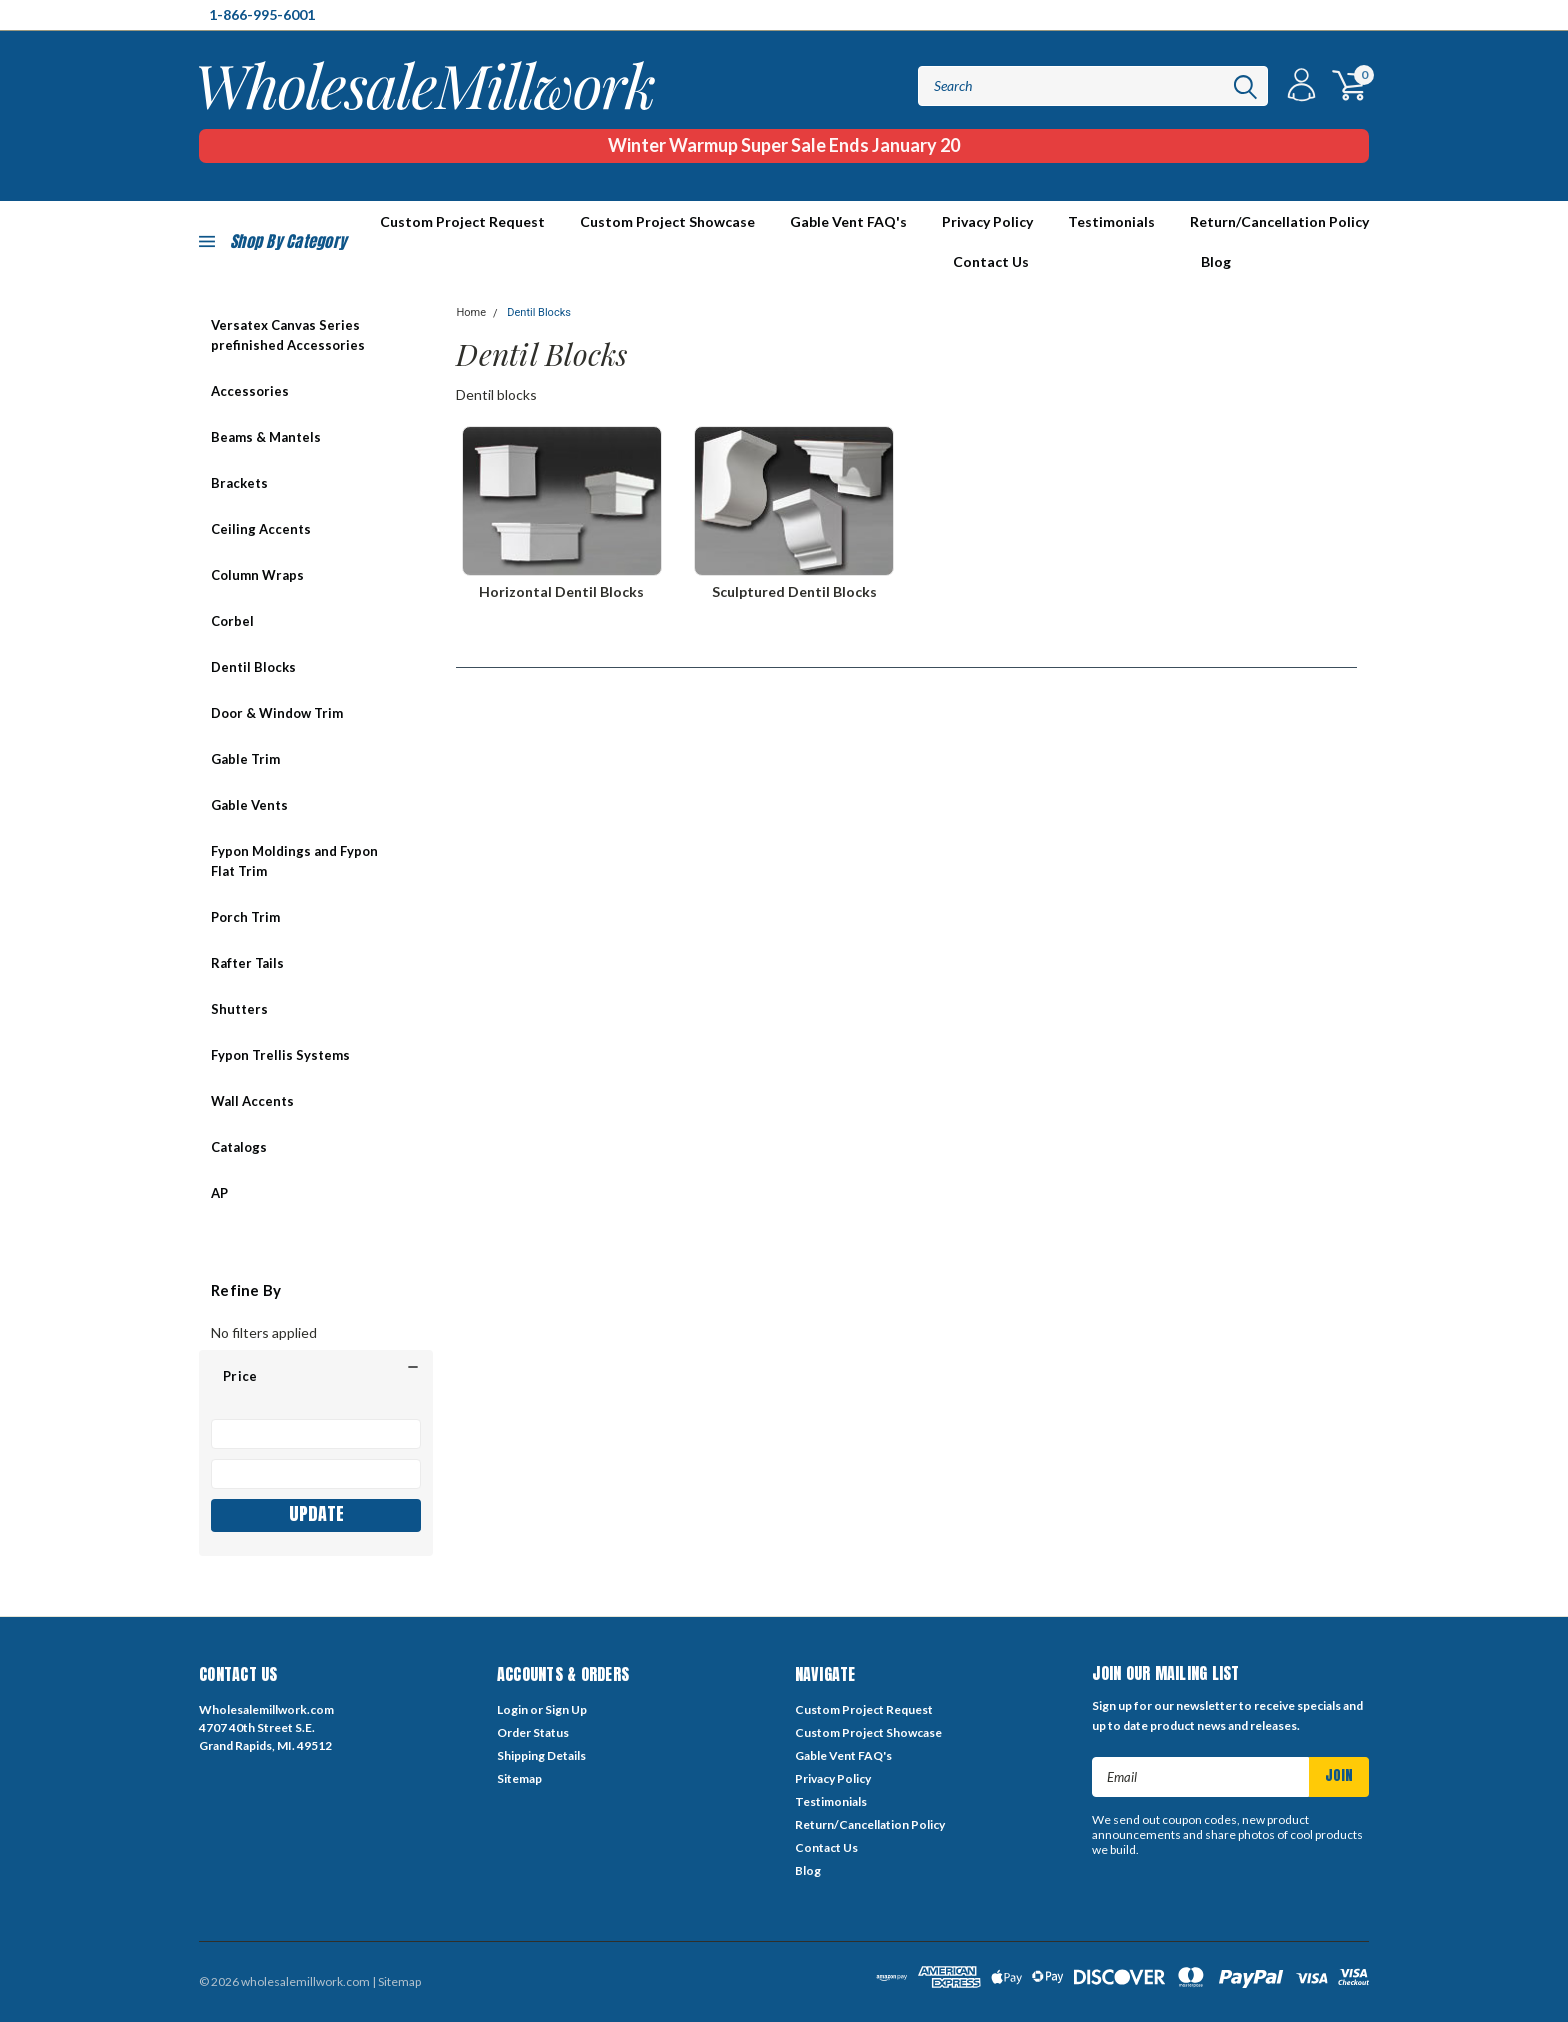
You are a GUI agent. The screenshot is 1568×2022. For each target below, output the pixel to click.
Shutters (239, 1009)
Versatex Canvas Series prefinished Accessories (288, 335)
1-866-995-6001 (262, 14)
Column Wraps (257, 575)
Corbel (232, 621)
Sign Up (566, 1709)
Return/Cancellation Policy (1279, 221)
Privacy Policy (987, 221)
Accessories (250, 391)
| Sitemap (396, 1981)
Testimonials (1111, 221)
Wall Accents (252, 1101)
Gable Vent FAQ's (848, 221)
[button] (316, 1376)
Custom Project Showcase (667, 221)
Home (471, 312)
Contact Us (991, 261)
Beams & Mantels (266, 437)
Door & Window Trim (277, 713)
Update (316, 1513)
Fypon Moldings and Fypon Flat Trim (294, 861)
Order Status (533, 1732)
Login (512, 1709)
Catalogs (239, 1147)
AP (219, 1193)
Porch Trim (245, 917)
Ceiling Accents (261, 529)
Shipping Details (541, 1755)
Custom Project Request (864, 1709)
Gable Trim (245, 759)
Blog (1216, 261)
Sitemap (519, 1778)
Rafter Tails (247, 963)
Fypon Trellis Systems (280, 1055)
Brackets (239, 483)
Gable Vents (249, 805)
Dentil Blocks (253, 667)
